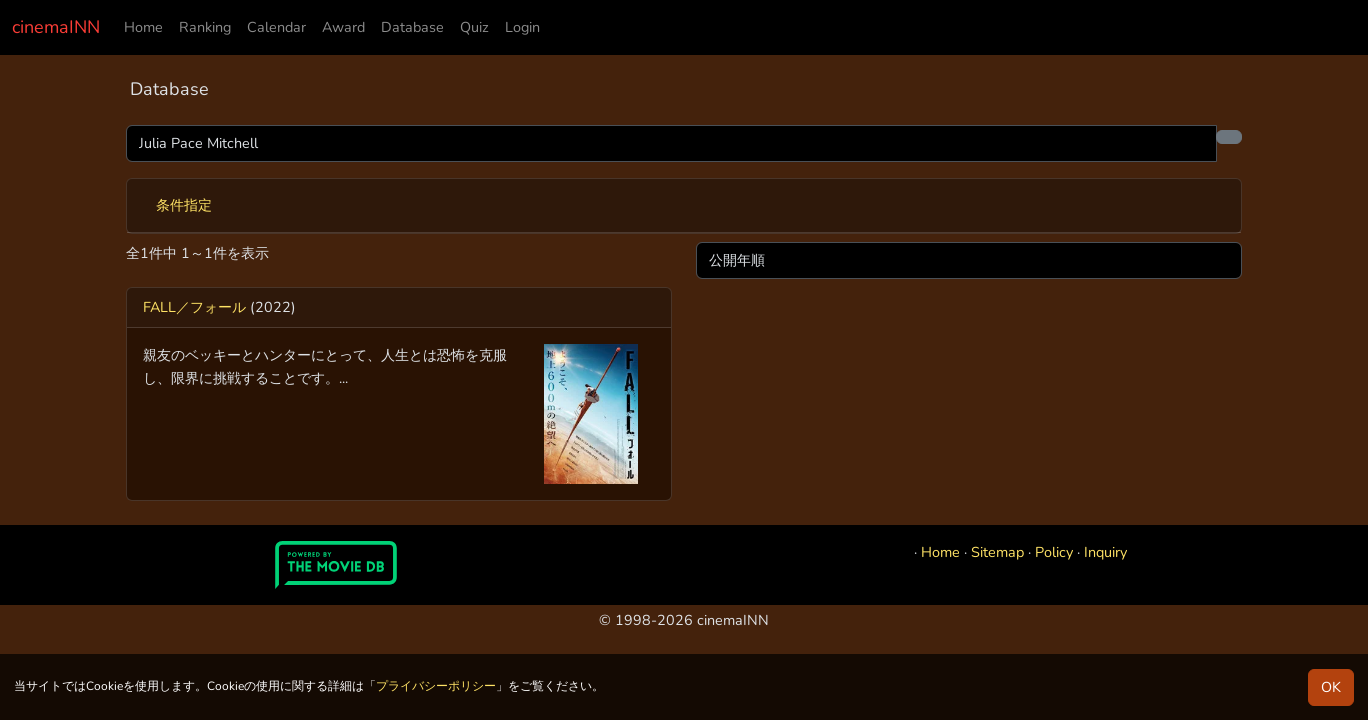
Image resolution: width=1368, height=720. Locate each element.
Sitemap (997, 552)
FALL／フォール (194, 307)
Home (143, 27)
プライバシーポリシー (436, 686)
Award (343, 27)
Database (412, 27)
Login (522, 27)
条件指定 (184, 205)
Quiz (474, 27)
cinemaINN (56, 27)
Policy (1054, 552)
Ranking (205, 27)
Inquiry (1105, 552)
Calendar (276, 27)
